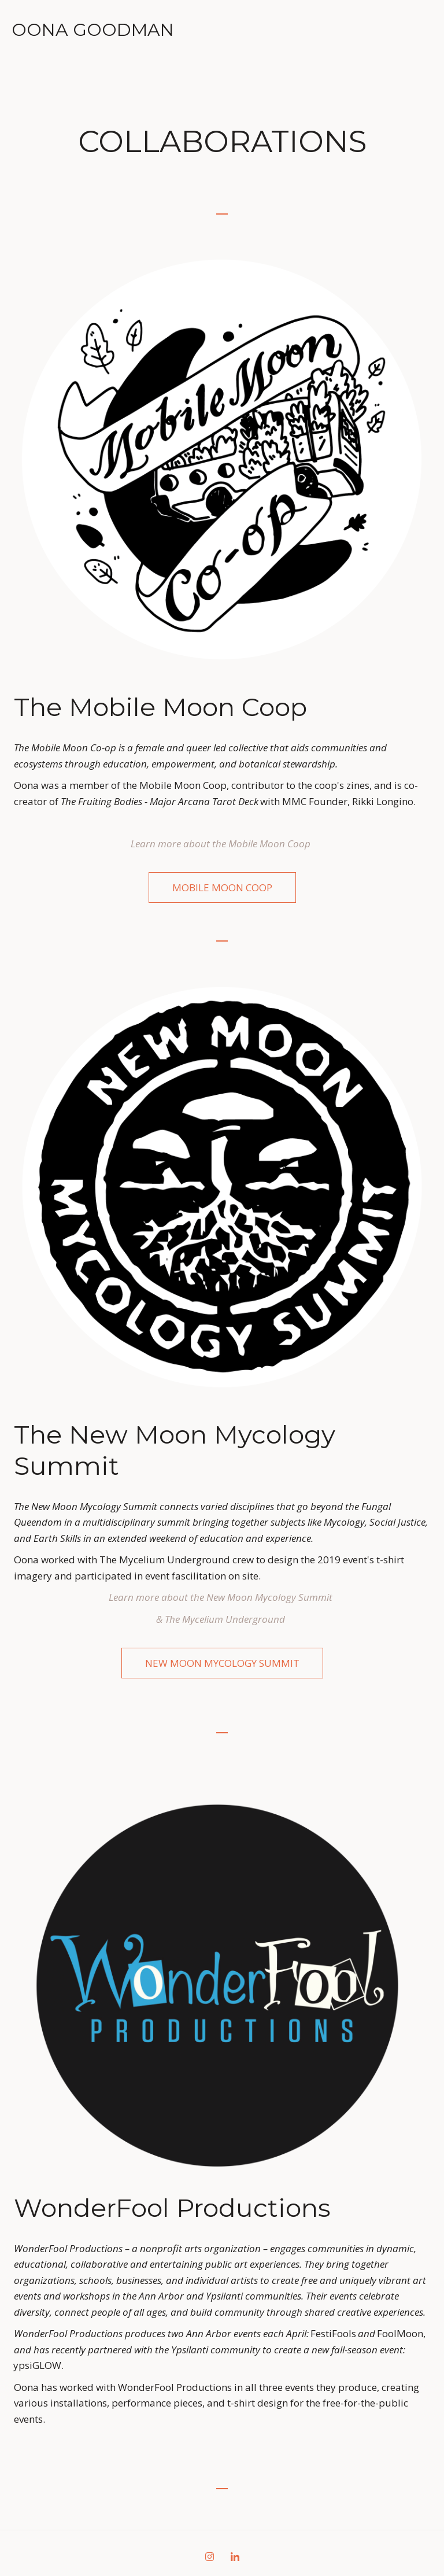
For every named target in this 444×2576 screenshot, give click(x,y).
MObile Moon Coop (222, 887)
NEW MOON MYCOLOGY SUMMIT (222, 1663)
